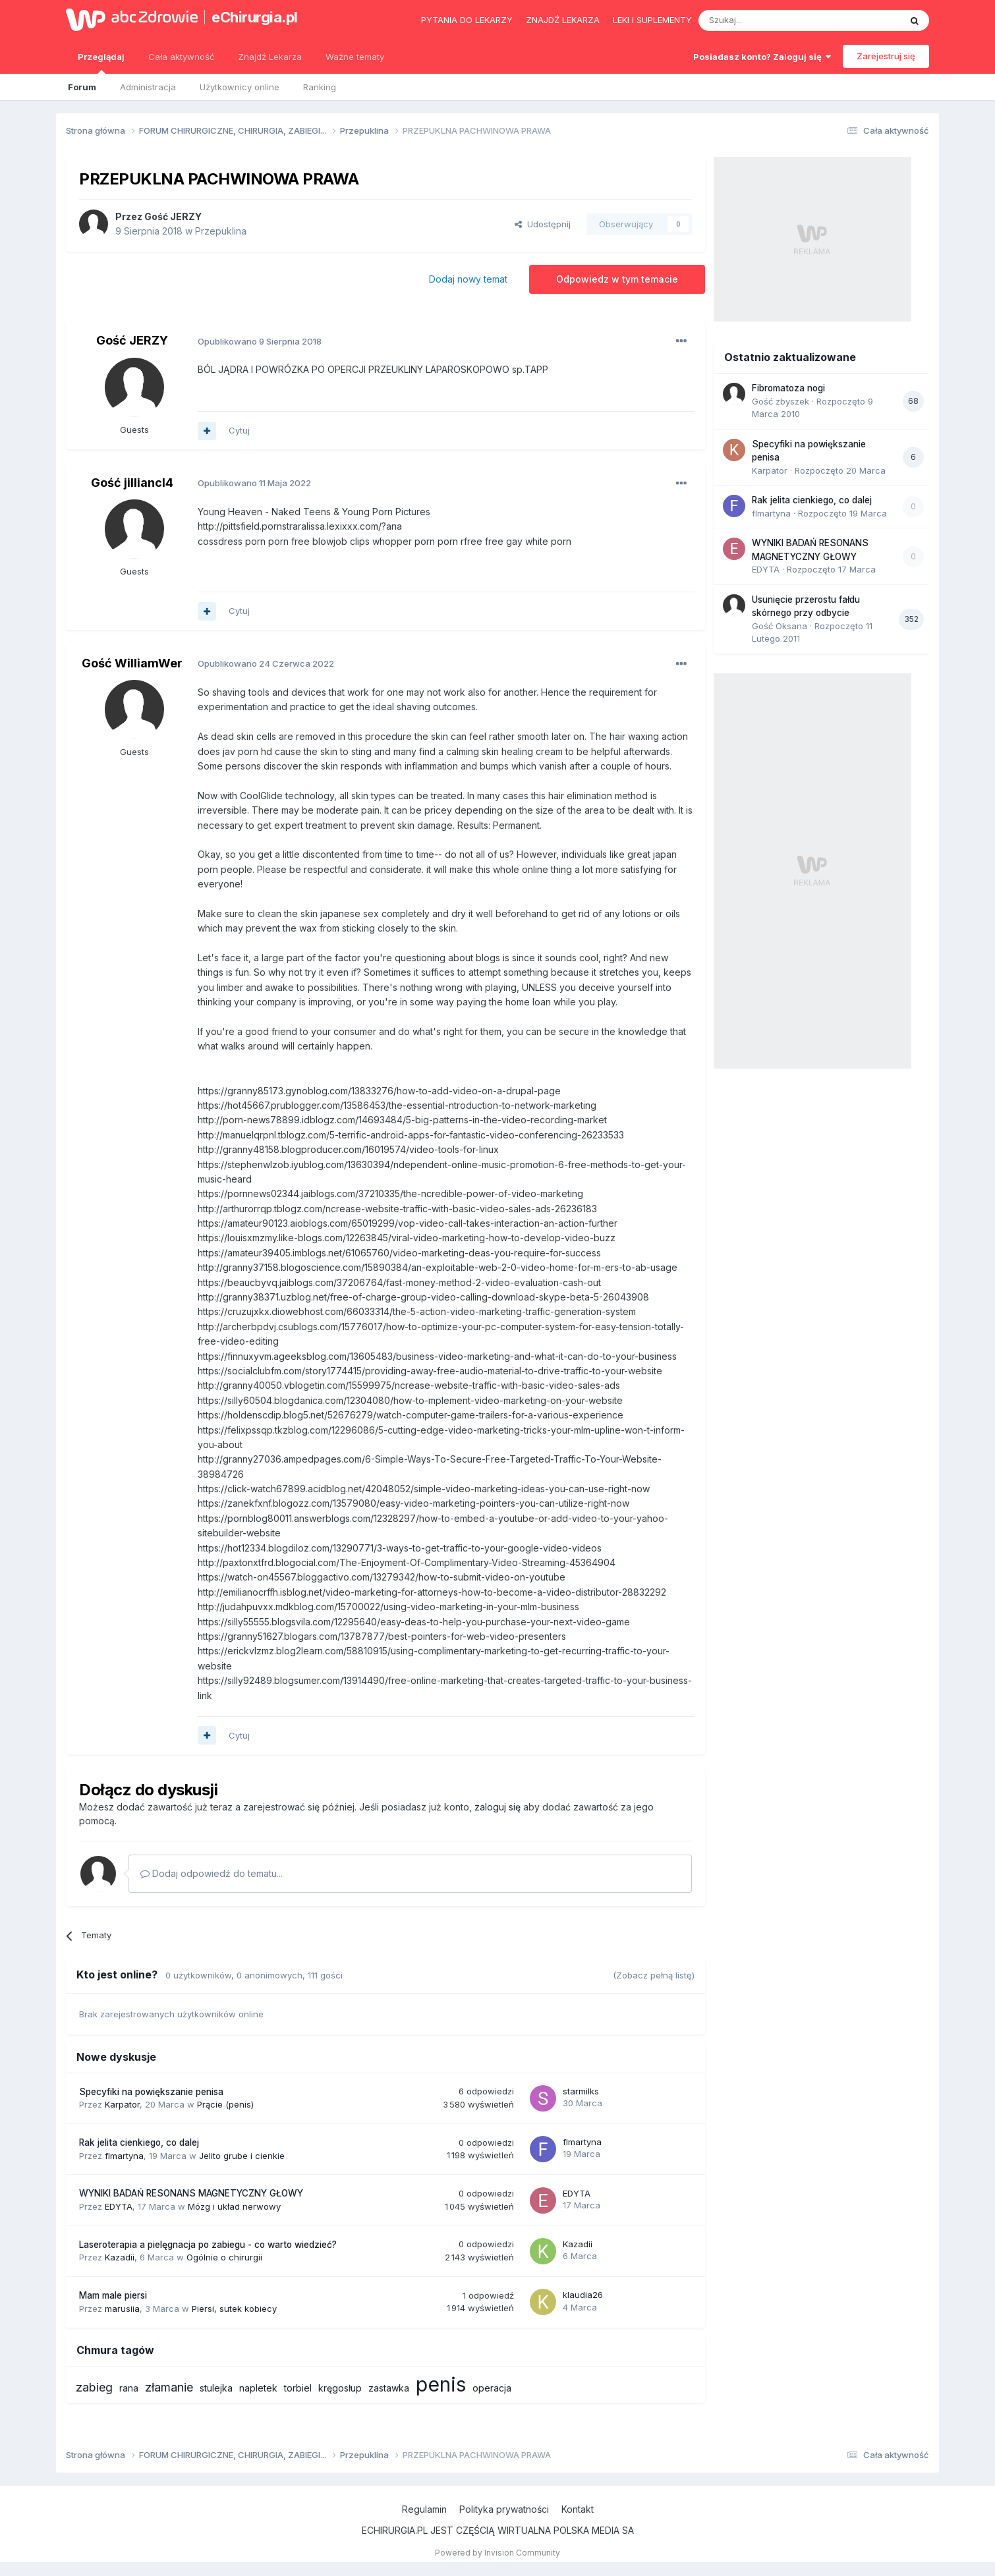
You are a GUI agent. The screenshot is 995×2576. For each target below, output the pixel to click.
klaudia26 (583, 2294)
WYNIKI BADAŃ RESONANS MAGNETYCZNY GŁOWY (191, 2193)
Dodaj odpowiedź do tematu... (211, 1873)
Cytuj (239, 430)
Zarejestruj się (886, 56)
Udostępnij (543, 224)
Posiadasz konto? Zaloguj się (762, 56)
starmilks (581, 2091)
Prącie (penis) (225, 2104)
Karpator (122, 2104)
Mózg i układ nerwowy (234, 2206)
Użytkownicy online (239, 87)
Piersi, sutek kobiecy (234, 2308)
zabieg (94, 2387)
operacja (491, 2388)
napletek (258, 2388)
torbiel (298, 2388)
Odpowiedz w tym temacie (617, 279)
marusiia (122, 2308)
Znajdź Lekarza (270, 56)
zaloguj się (497, 1806)
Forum (82, 87)
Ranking (319, 87)
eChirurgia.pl (255, 17)
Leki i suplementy (652, 19)
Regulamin (424, 2509)
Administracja (148, 87)
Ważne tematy (355, 56)
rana (128, 2388)
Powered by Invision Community (497, 2553)
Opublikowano (260, 341)
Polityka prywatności (504, 2509)
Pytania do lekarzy (467, 19)
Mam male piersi (113, 2295)
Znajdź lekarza (563, 19)
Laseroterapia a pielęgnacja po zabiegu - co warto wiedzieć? (208, 2244)
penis (441, 2384)
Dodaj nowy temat (468, 279)
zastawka (388, 2388)
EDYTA (118, 2206)
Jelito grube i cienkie (242, 2155)
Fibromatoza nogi (788, 388)
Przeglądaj (101, 62)
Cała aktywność (181, 56)
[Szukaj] (766, 20)
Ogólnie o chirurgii (224, 2257)
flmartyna (124, 2155)
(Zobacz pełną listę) (654, 1975)
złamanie (169, 2387)
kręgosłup (340, 2388)
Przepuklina (220, 231)
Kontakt (577, 2509)
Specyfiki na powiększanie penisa (151, 2091)
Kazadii (119, 2257)
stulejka (216, 2388)
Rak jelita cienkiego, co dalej (139, 2142)
